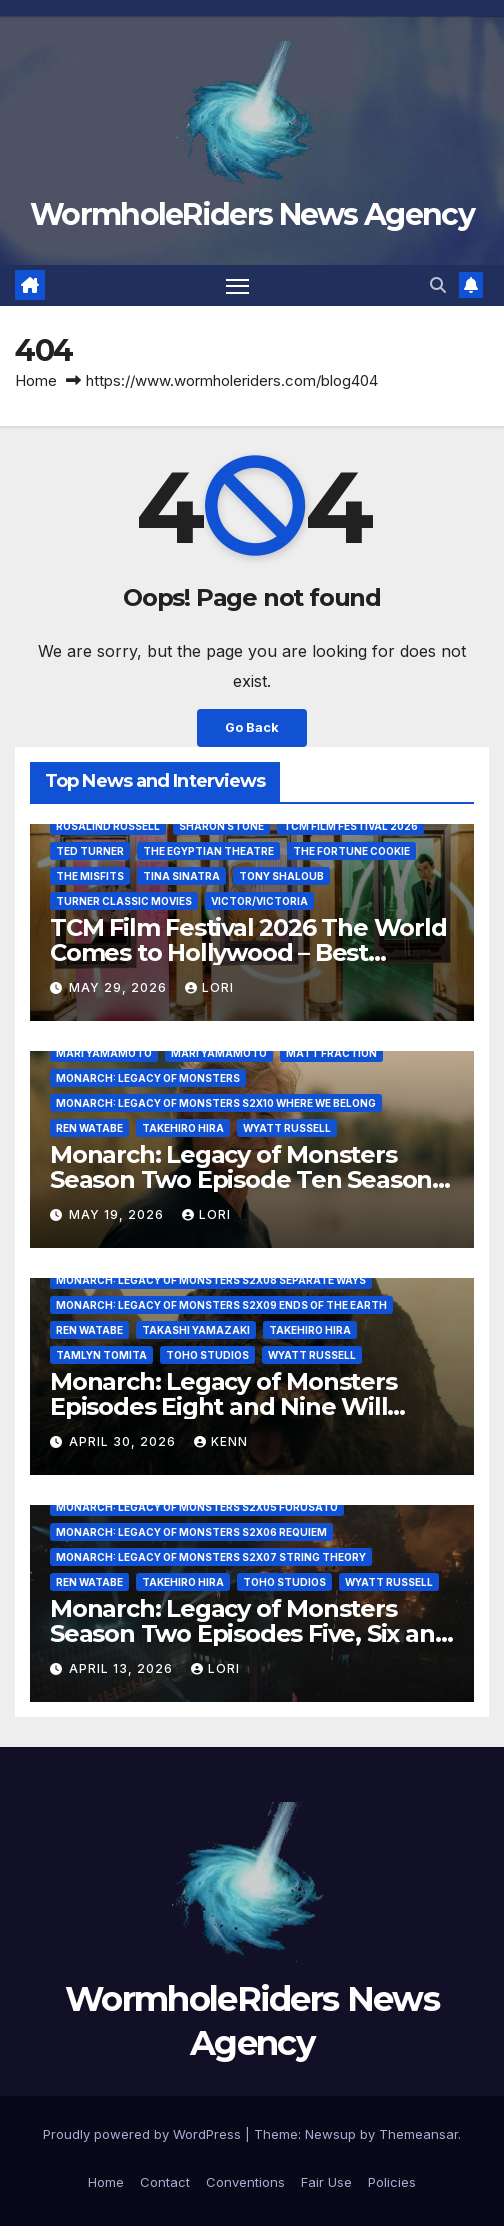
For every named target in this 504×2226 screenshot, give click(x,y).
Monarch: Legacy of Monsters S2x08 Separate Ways (211, 1280)
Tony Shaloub (281, 876)
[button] (438, 285)
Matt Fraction (331, 1053)
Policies (392, 2182)
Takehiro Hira (183, 1128)
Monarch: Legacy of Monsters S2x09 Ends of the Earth (221, 1305)
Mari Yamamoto (104, 1053)
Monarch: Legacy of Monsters (148, 1078)
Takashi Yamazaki (196, 1330)
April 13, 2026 (123, 1668)
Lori (209, 987)
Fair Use (326, 2182)
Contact (165, 2182)
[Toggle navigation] (238, 286)
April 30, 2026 (124, 1441)
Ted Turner (90, 851)
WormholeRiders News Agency (252, 214)
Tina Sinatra (181, 876)
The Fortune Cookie (351, 851)
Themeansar (418, 2134)
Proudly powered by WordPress (144, 2134)
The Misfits (90, 876)
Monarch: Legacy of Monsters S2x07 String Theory (211, 1557)
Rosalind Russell (108, 826)
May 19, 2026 (118, 1214)
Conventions (245, 2182)
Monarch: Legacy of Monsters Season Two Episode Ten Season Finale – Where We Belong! (241, 1179)
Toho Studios (207, 1355)
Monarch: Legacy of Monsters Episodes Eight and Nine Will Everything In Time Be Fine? (223, 1406)
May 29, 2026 (120, 987)
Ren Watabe (89, 1128)
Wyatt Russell (287, 1128)
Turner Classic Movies (124, 901)
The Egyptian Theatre (208, 851)
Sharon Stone (221, 826)
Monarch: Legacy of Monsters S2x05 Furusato (197, 1507)
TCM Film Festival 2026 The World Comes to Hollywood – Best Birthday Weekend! (248, 952)
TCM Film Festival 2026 (350, 826)
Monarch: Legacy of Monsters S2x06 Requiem (191, 1532)
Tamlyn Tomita (101, 1355)
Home (36, 380)
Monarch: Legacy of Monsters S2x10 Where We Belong (216, 1103)
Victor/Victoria (259, 901)
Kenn (221, 1441)
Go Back (252, 727)
